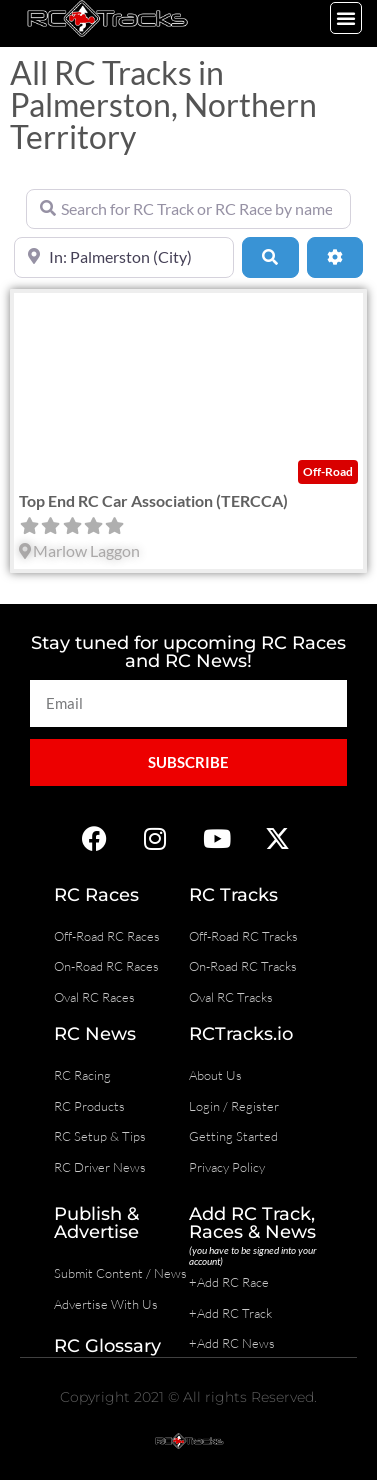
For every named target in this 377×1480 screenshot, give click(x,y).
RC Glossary (107, 1346)
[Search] (270, 257)
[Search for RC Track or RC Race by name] (188, 209)
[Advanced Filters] (335, 257)
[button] (346, 18)
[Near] (124, 257)
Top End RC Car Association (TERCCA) (153, 500)
